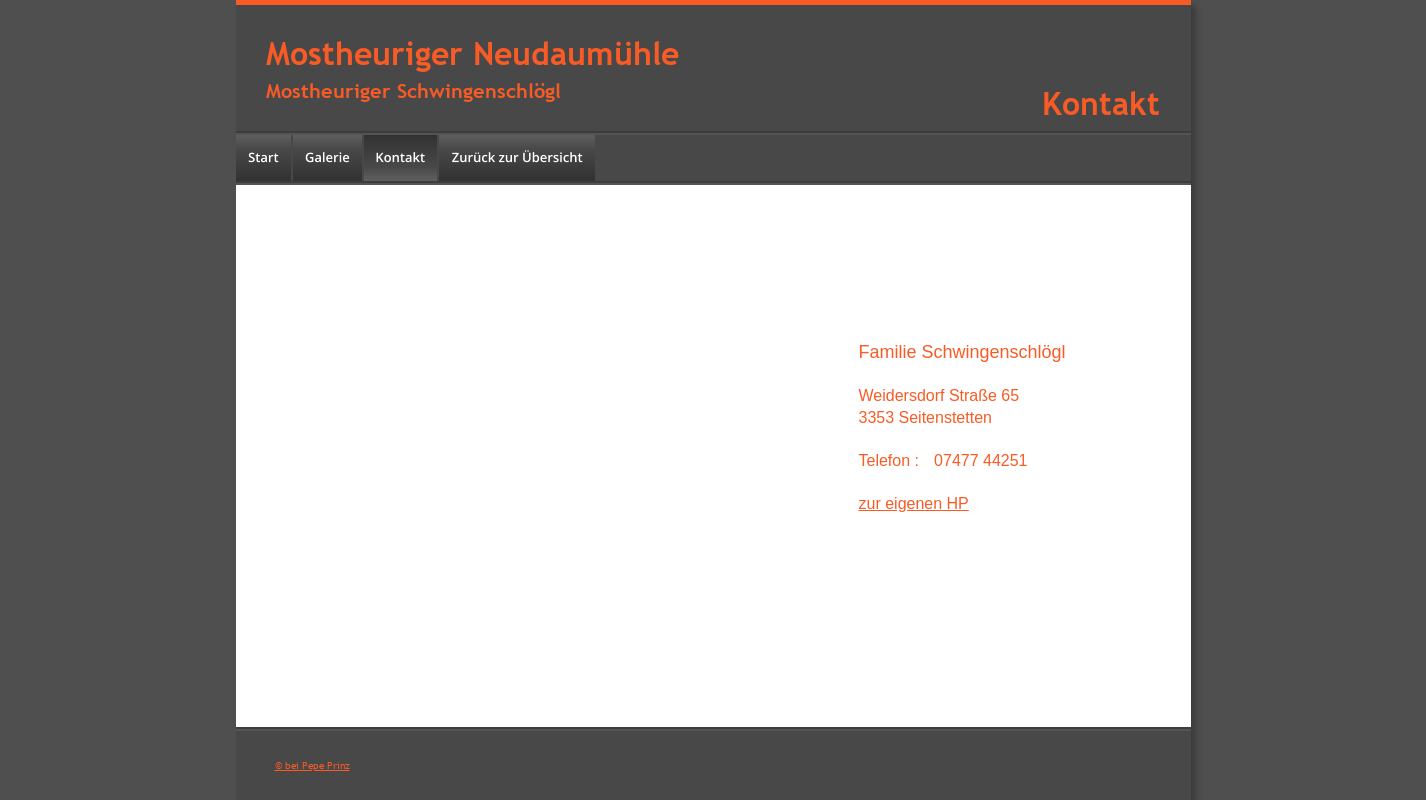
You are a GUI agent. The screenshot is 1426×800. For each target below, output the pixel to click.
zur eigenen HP (914, 503)
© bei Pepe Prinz (312, 765)
